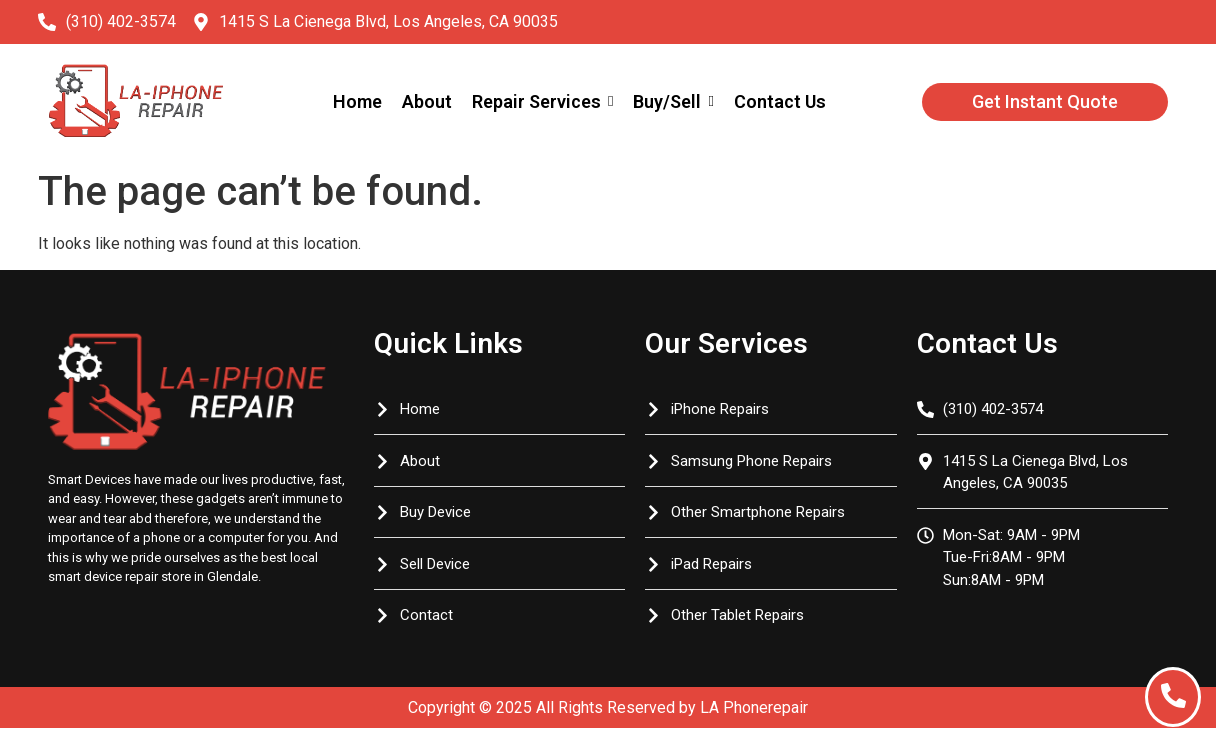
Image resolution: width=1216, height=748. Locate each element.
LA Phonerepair (754, 707)
